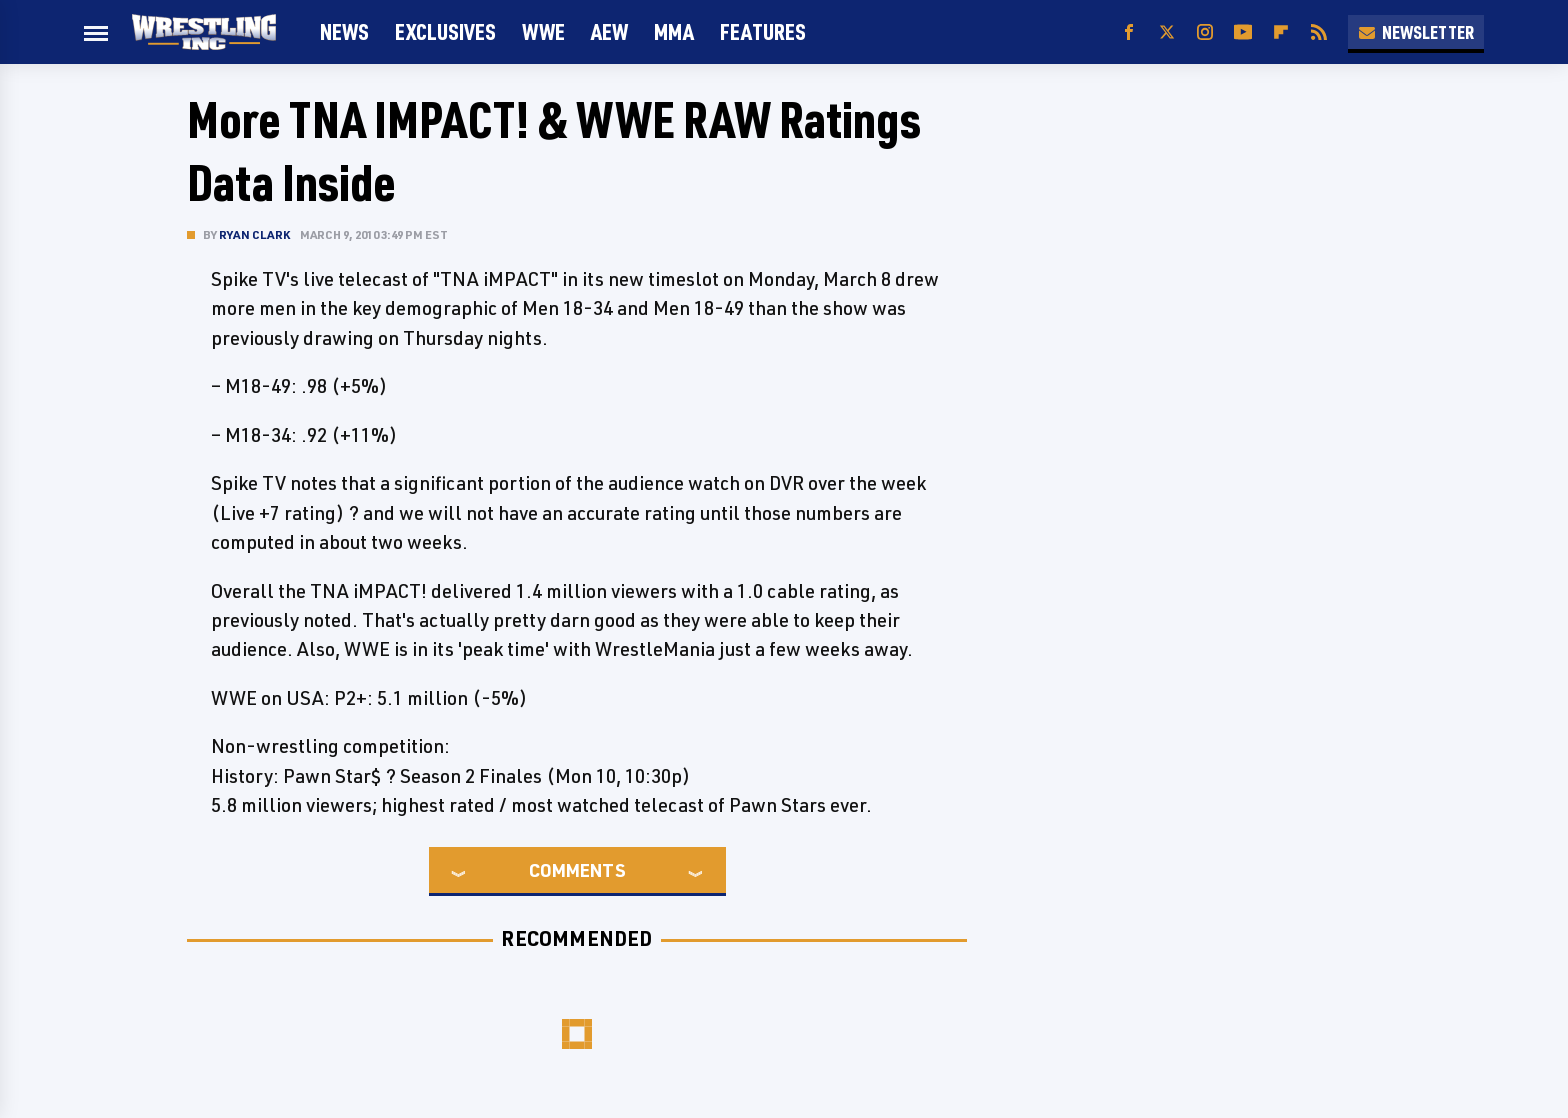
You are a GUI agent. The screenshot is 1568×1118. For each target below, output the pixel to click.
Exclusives (445, 31)
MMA (674, 31)
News (344, 31)
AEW (609, 31)
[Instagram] (1205, 32)
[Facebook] (1129, 32)
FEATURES (763, 31)
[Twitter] (1167, 32)
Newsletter (1416, 32)
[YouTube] (1243, 32)
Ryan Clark (254, 234)
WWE (543, 31)
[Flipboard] (1281, 32)
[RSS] (1319, 32)
